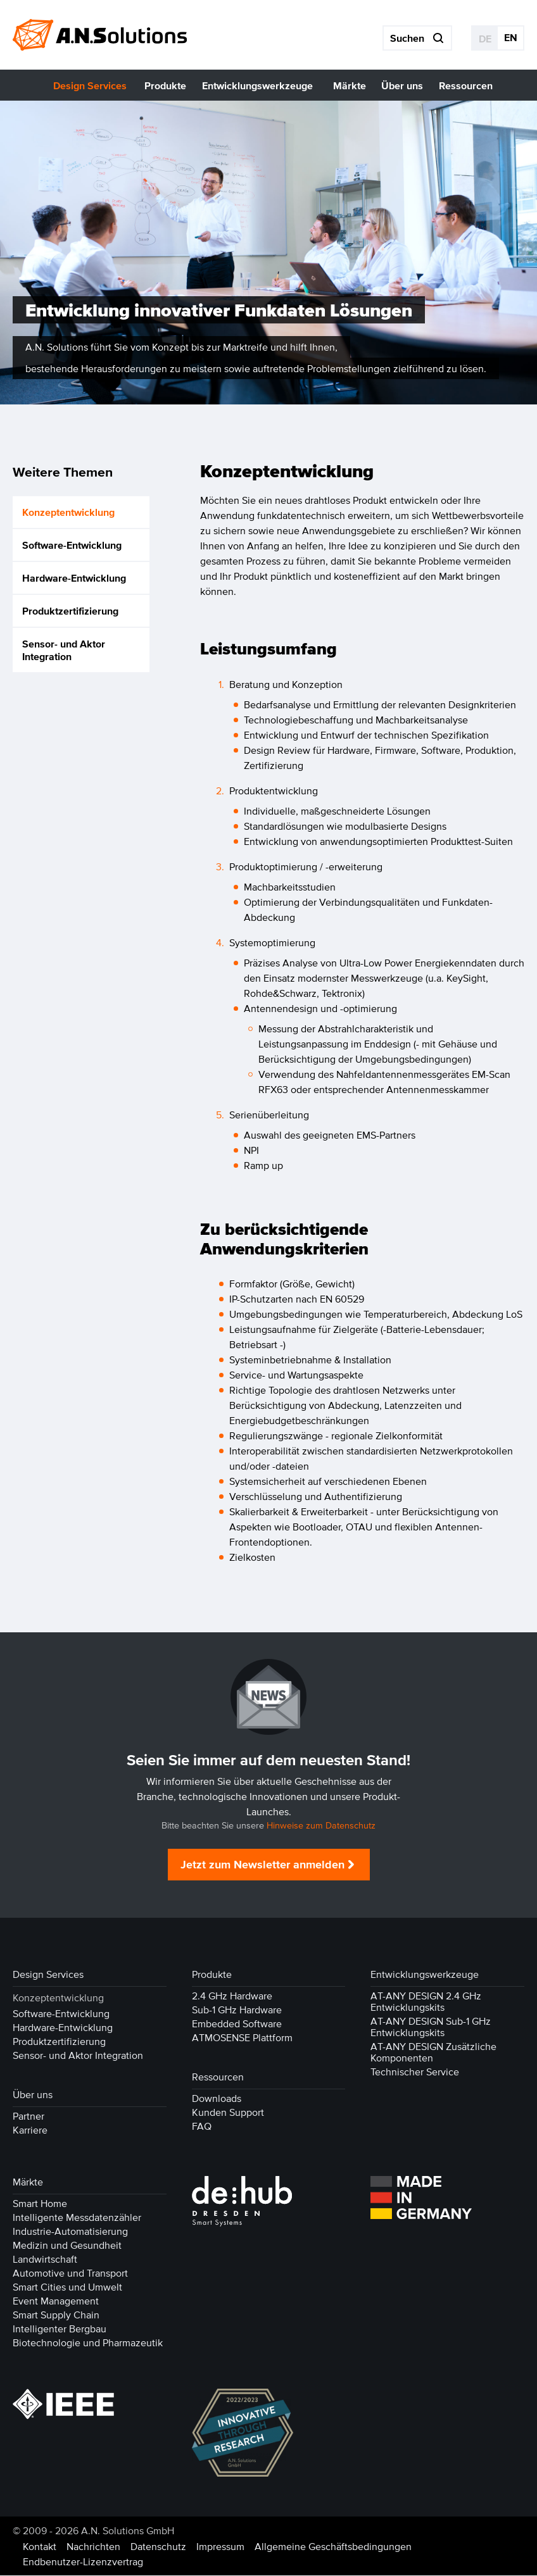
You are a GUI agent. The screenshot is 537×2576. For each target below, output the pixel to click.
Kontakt (39, 2547)
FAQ (202, 2126)
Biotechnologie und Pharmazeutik (88, 2343)
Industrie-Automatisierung (70, 2231)
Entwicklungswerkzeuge (424, 1974)
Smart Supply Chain (56, 2315)
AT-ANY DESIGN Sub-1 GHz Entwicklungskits (430, 2027)
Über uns (33, 2095)
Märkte (28, 2182)
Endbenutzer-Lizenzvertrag (83, 2562)
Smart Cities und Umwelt (67, 2287)
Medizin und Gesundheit (67, 2245)
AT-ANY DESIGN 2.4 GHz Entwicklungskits (425, 2002)
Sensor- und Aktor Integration (63, 650)
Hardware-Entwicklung (74, 578)
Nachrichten (93, 2547)
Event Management (56, 2301)
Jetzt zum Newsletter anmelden (262, 1865)
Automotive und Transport (70, 2273)
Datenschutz (158, 2547)
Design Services (48, 1974)
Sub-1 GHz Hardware (237, 2010)
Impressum (220, 2547)
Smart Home (40, 2204)
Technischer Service (414, 2072)
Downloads (216, 2098)
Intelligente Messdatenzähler (77, 2217)
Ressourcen (218, 2077)
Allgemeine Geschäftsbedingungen (333, 2547)
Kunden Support (228, 2112)
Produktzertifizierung (70, 610)
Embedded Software (237, 2024)
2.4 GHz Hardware (232, 1996)
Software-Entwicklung (72, 545)
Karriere (30, 2130)
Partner (28, 2116)
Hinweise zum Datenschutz (321, 1826)
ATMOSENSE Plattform (242, 2038)
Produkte (212, 1974)
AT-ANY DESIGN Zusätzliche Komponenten (433, 2052)
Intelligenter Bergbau (59, 2329)
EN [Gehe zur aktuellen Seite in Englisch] (510, 37)
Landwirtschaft (45, 2259)
